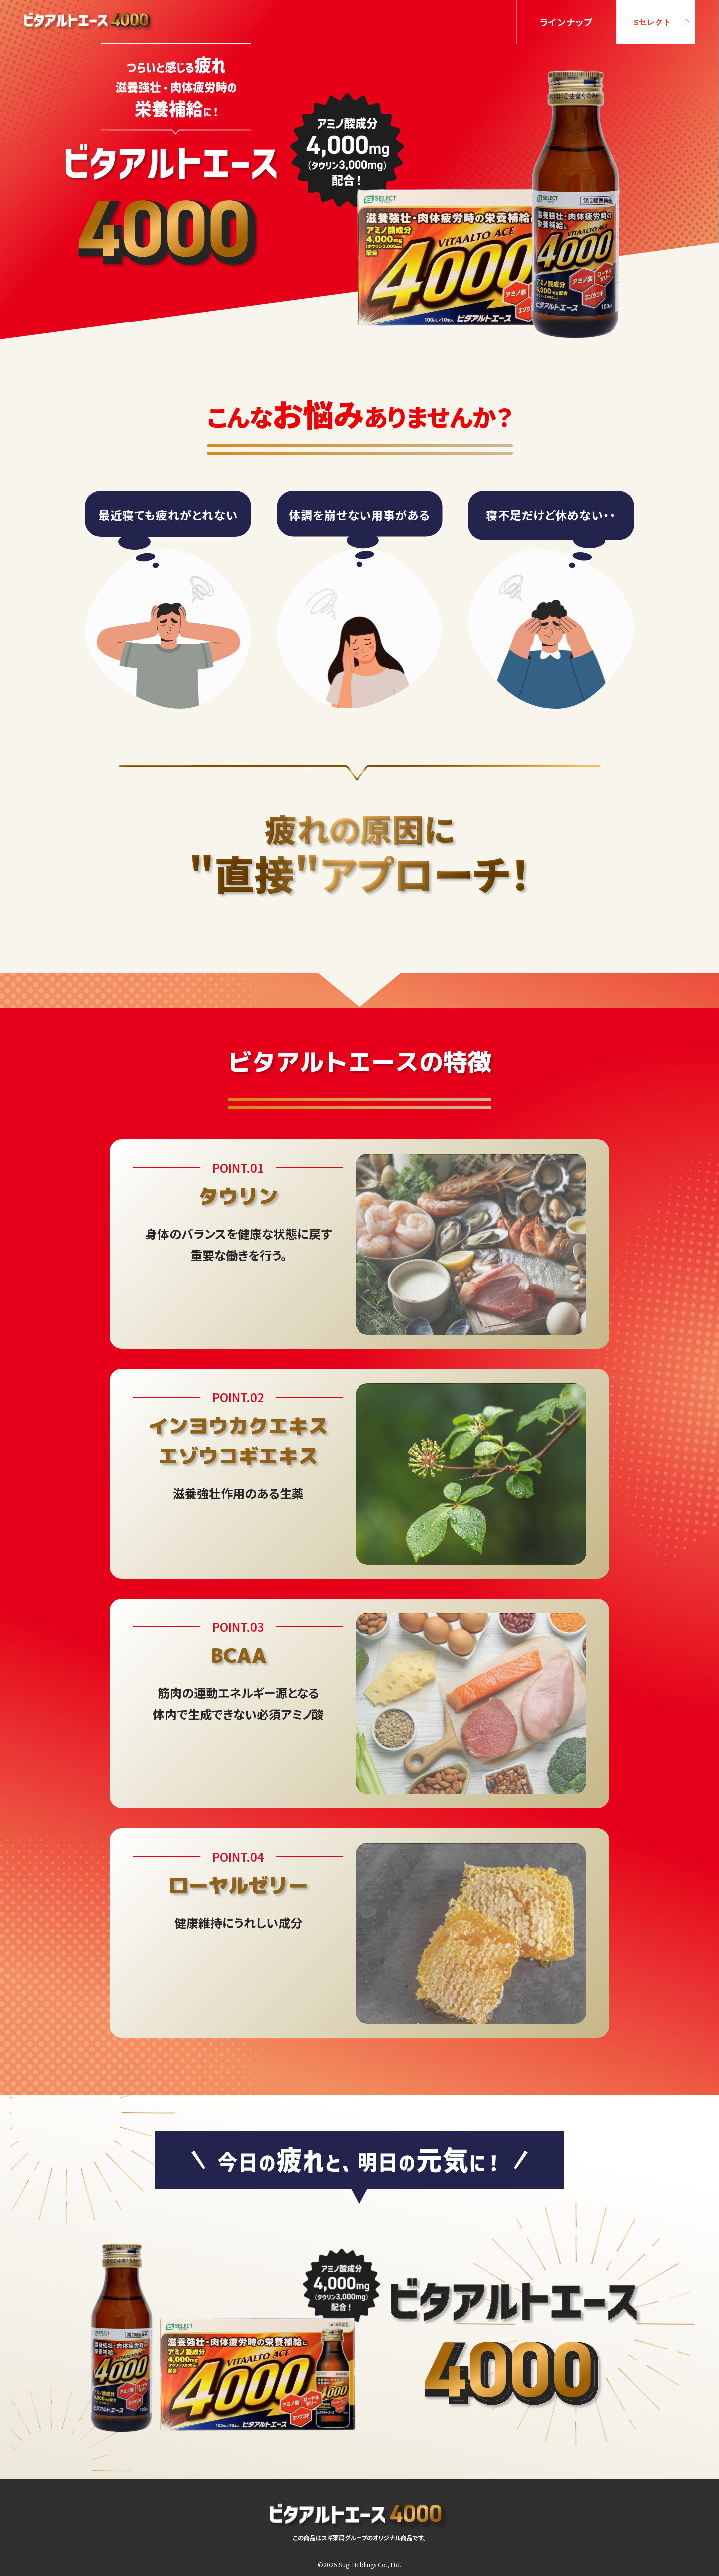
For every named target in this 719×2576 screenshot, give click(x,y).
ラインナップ (567, 21)
